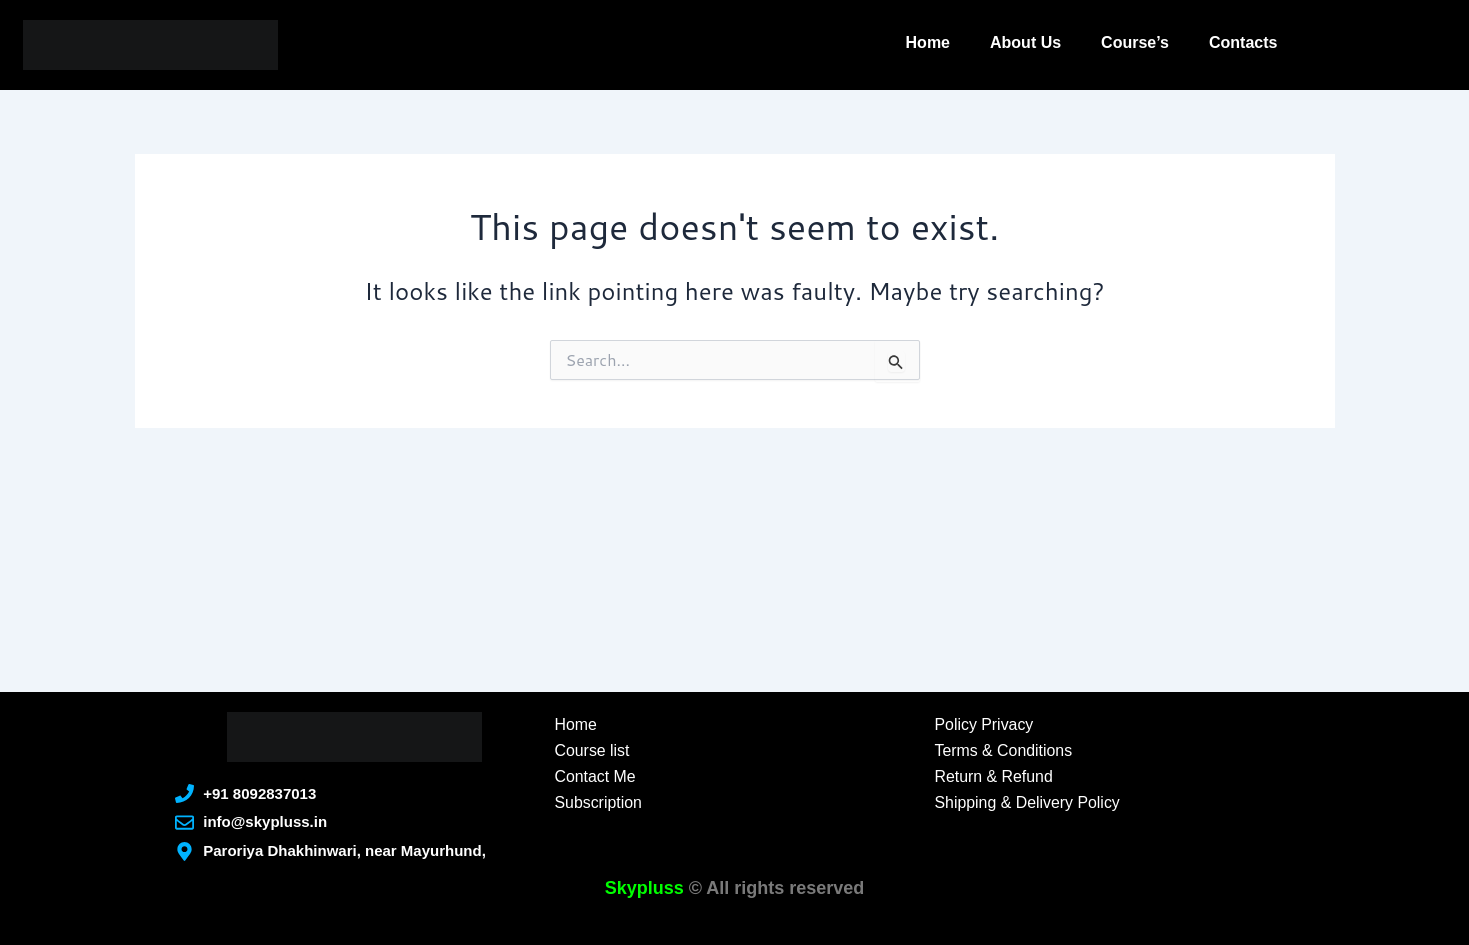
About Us (1025, 42)
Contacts (1243, 42)
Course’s (1135, 42)
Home (928, 42)
